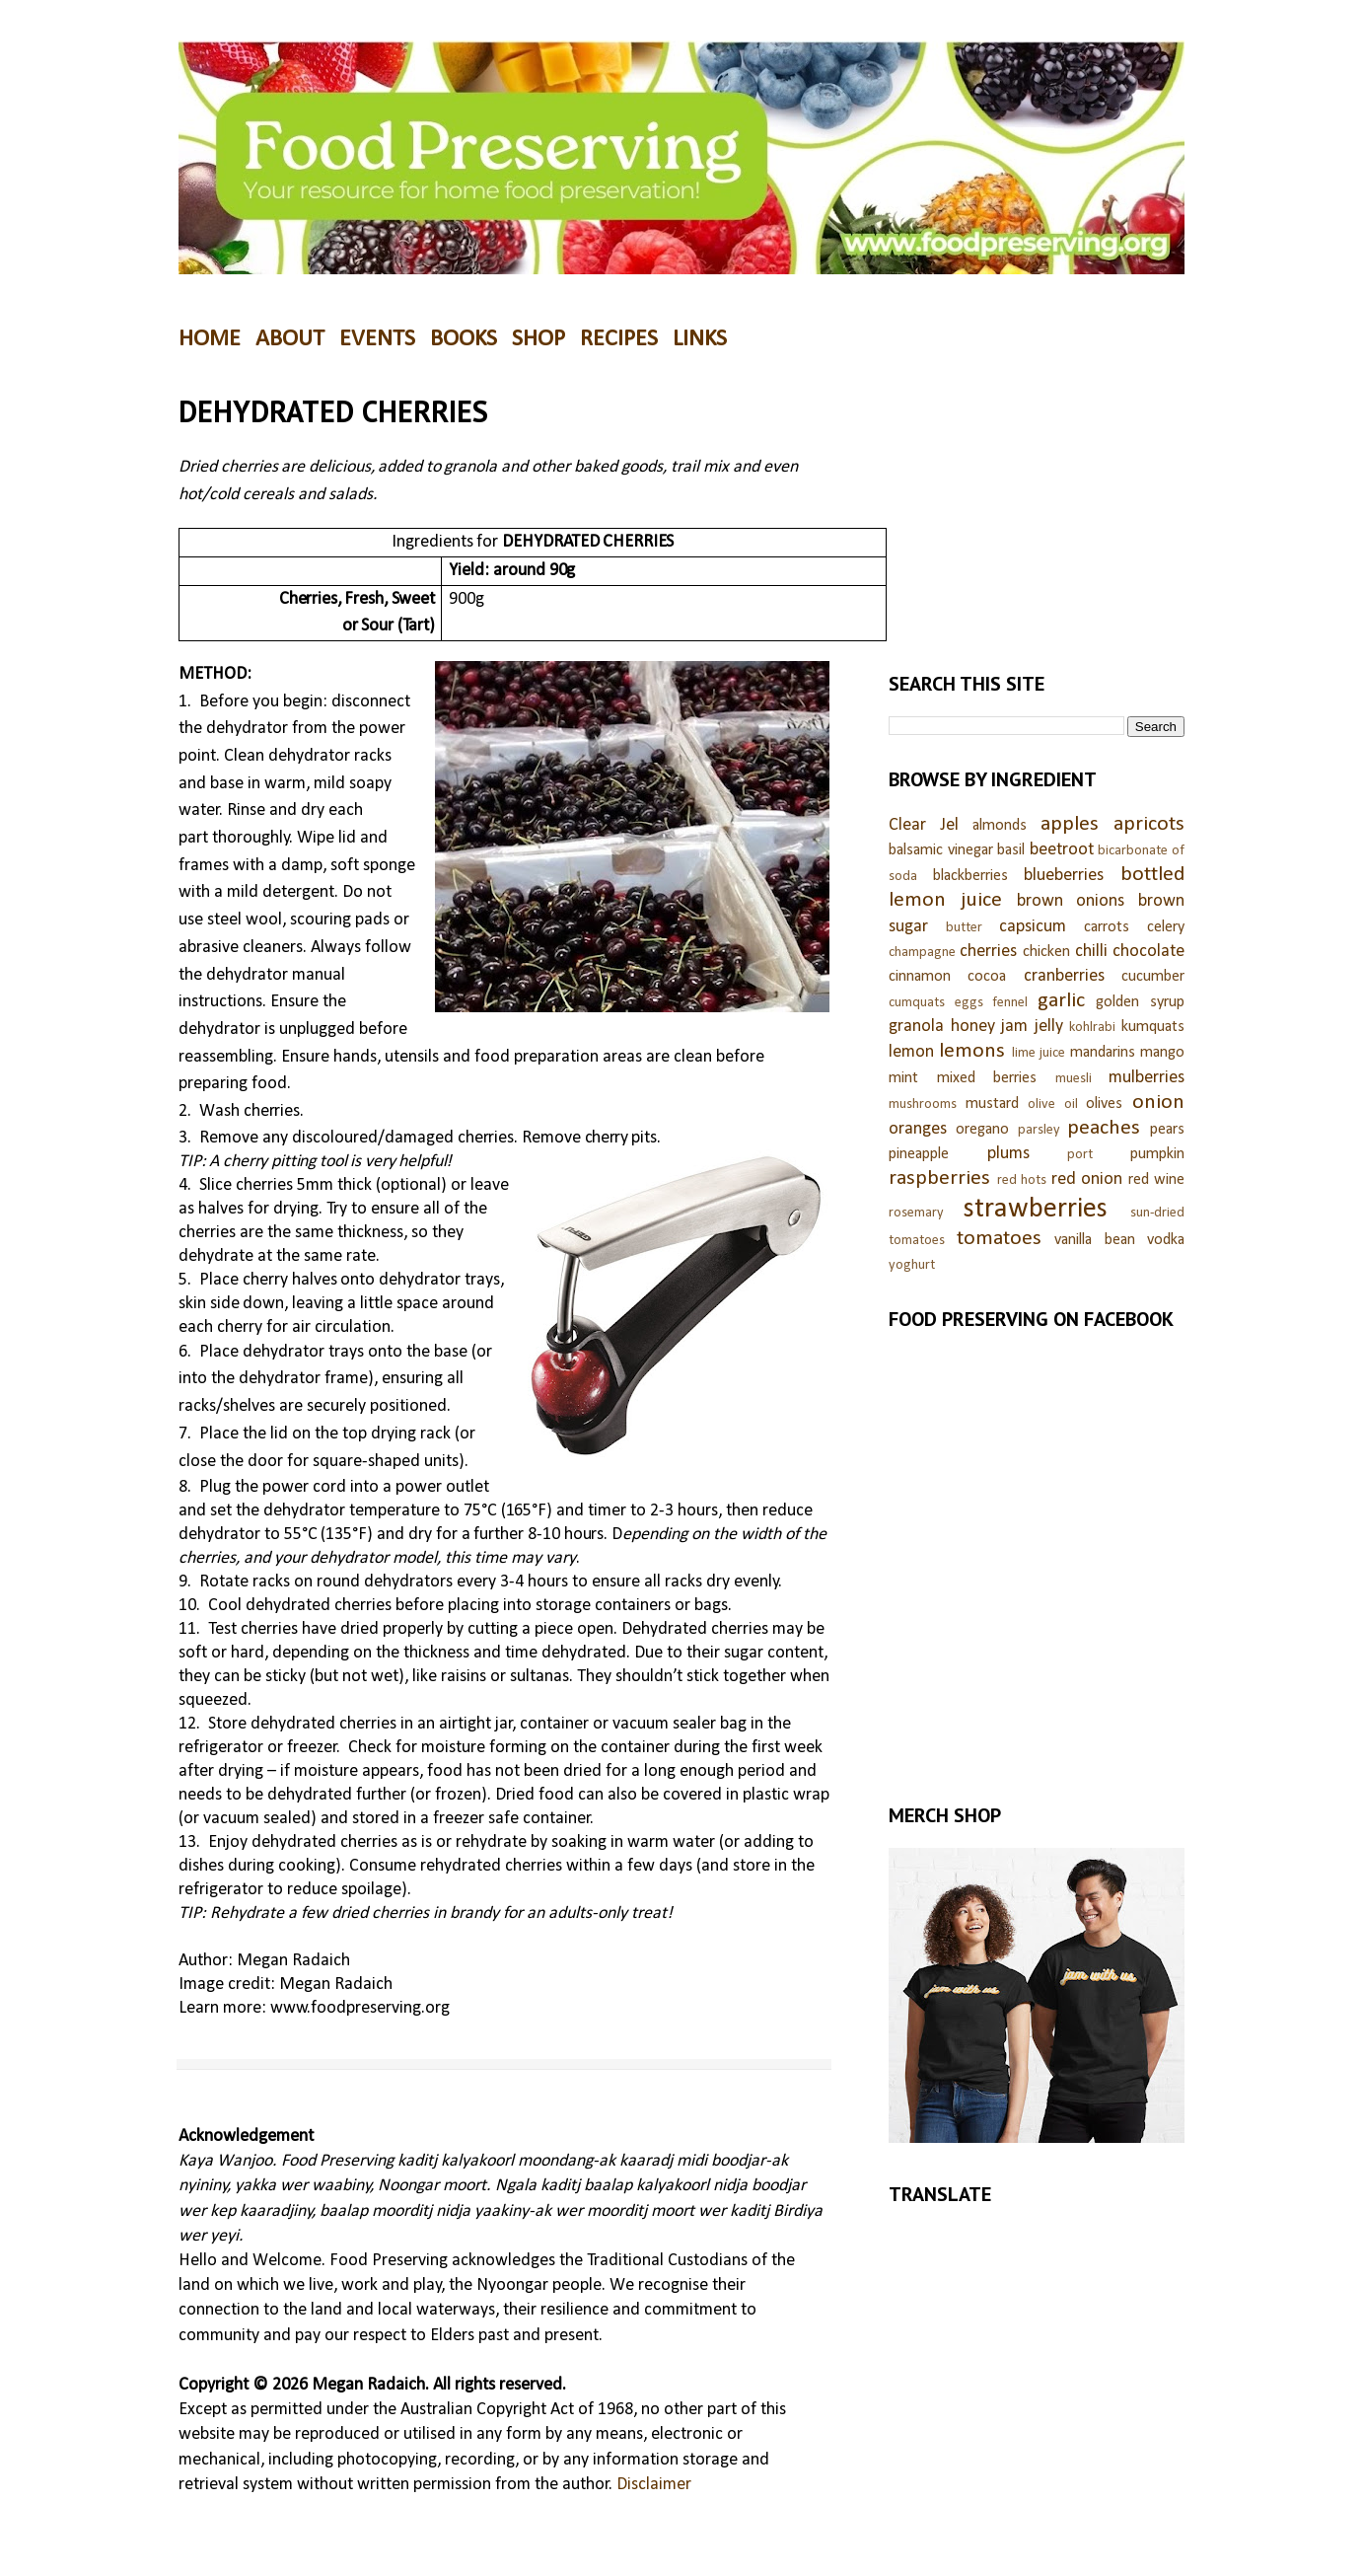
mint (903, 1078)
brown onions (1071, 901)
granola (916, 1026)
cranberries (1064, 976)
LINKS (700, 339)
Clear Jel (924, 825)
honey (973, 1026)
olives (1104, 1104)
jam (1014, 1026)
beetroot (1062, 850)
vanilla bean (1094, 1240)
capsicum (1032, 927)
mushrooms (923, 1104)
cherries (988, 951)
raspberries (939, 1178)
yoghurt (912, 1265)
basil (1011, 850)
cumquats (917, 1002)
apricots (1148, 824)
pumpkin (1157, 1154)
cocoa (987, 977)
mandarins (1102, 1053)
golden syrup (1140, 1002)
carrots (1106, 927)
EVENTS (377, 339)
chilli (1091, 951)
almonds (999, 826)
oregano (982, 1130)
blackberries (970, 876)
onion (1158, 1102)
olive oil (1053, 1104)
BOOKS (463, 339)
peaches (1103, 1128)
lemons (972, 1051)
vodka (1165, 1240)
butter (964, 927)
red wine (1156, 1180)
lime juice (1038, 1053)
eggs (969, 1002)
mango (1162, 1053)
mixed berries (987, 1078)
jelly (1049, 1026)
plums (1008, 1153)
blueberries (1064, 875)
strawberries (1036, 1209)
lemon (911, 1052)
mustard (992, 1104)
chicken (1046, 952)
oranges (918, 1129)
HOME (210, 339)
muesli (1073, 1078)
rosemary (916, 1213)
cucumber (1152, 977)
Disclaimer (653, 2484)
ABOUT (289, 339)
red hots (1022, 1180)
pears (1167, 1130)
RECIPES (619, 339)
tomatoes (999, 1238)
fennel (1010, 1002)
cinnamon (920, 977)
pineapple (919, 1154)
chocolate (1148, 951)
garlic (1061, 1001)
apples (1069, 824)
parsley (1039, 1130)
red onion (1087, 1179)
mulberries (1146, 1077)
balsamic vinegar (941, 850)
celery (1165, 927)
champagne (922, 952)
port (1080, 1154)
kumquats (1152, 1027)
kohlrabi (1092, 1027)
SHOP (538, 339)
